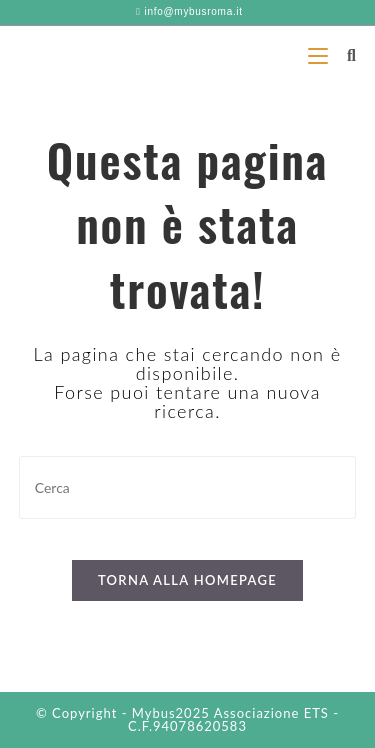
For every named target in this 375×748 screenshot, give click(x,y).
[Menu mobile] (320, 54)
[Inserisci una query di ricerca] (188, 487)
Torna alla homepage (187, 580)
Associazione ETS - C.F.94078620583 (233, 719)
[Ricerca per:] (344, 54)
